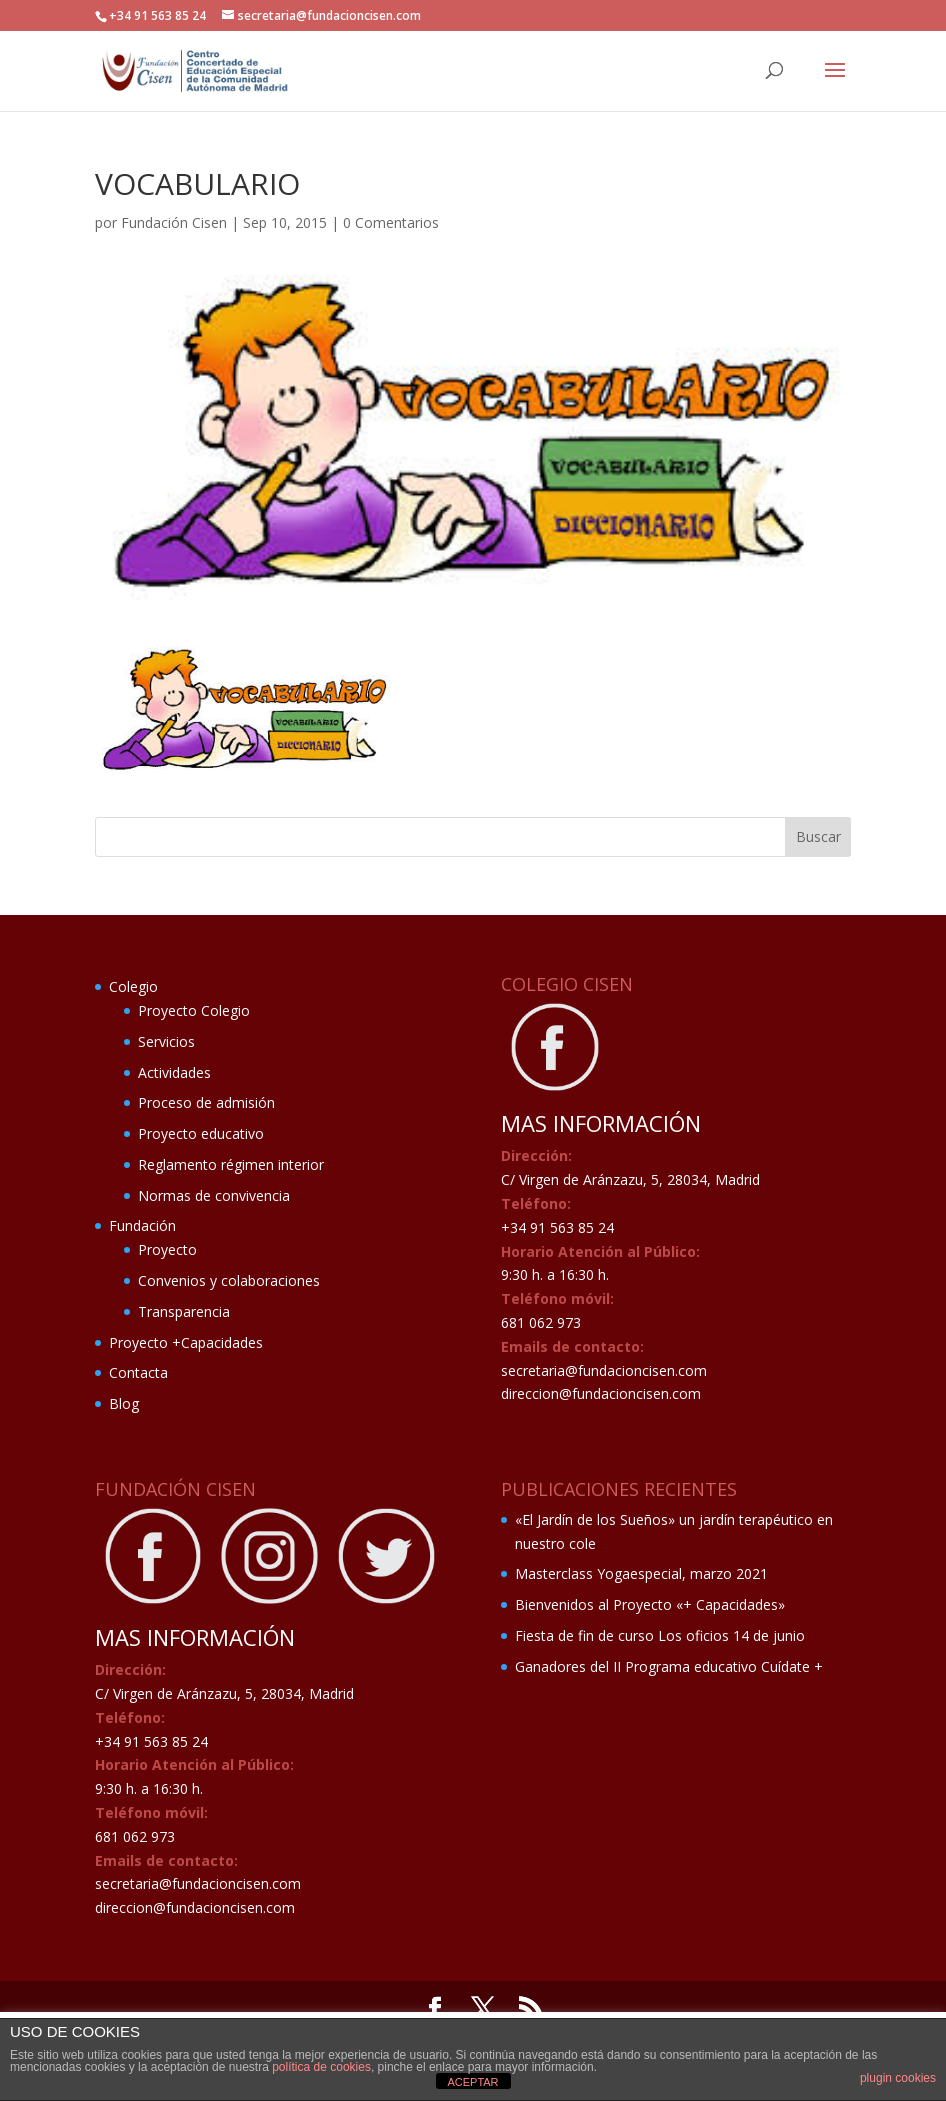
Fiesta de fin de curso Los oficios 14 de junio (660, 1635)
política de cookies (321, 2067)
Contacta (138, 1372)
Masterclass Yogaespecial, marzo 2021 (641, 1573)
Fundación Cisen (174, 222)
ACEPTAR (472, 2082)
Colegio (133, 986)
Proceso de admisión (206, 1102)
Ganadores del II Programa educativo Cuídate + (669, 1666)
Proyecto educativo (201, 1133)
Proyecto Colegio (194, 1010)
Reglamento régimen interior (231, 1164)
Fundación (142, 1225)
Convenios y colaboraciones (229, 1280)
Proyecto (167, 1249)
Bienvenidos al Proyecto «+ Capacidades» (650, 1604)
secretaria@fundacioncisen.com (604, 1370)
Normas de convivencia (214, 1195)
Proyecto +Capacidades (186, 1342)
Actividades (174, 1072)
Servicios (166, 1041)
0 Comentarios (391, 222)
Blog (124, 1403)
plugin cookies (898, 2078)
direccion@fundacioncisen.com (601, 1393)
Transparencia (184, 1311)
